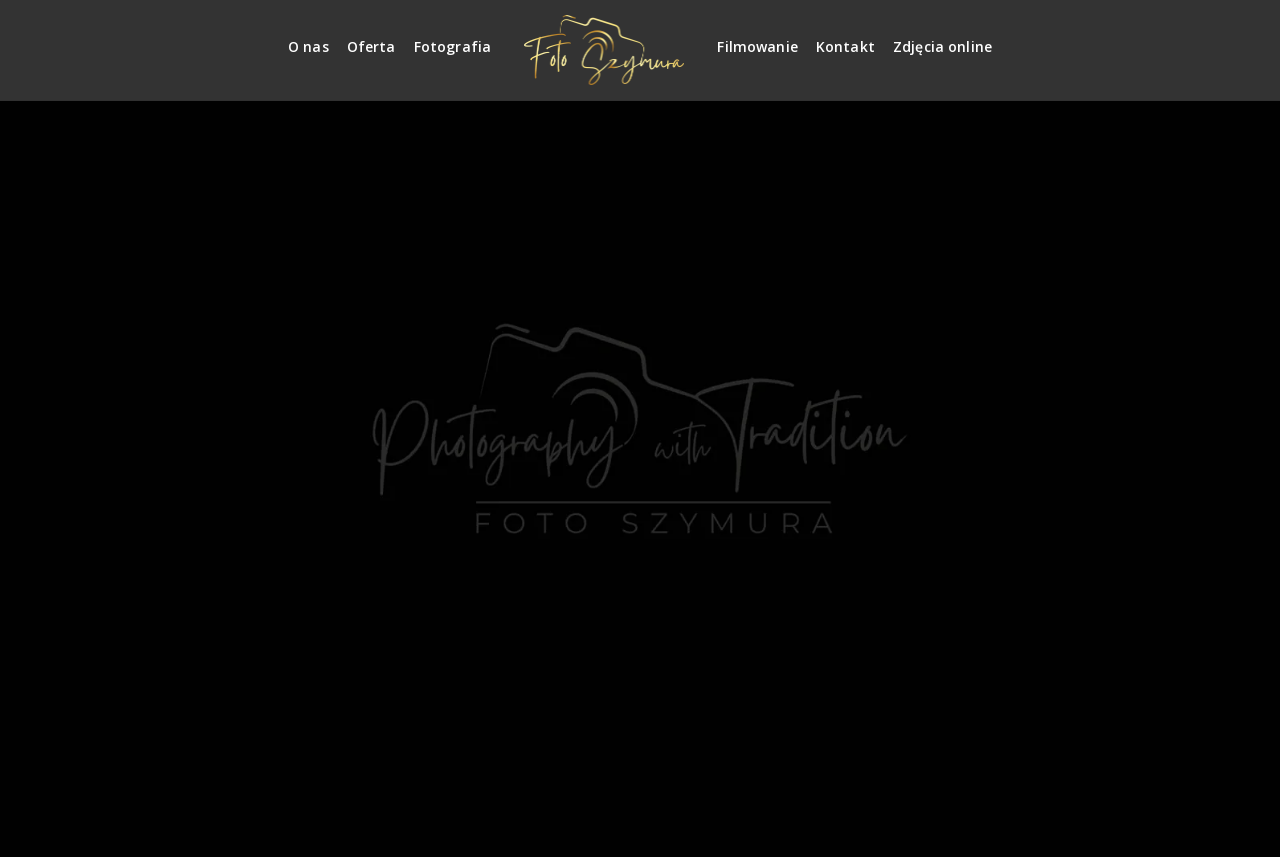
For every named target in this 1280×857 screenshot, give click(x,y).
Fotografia (453, 46)
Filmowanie (757, 46)
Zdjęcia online (942, 46)
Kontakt (845, 46)
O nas (308, 46)
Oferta (371, 46)
